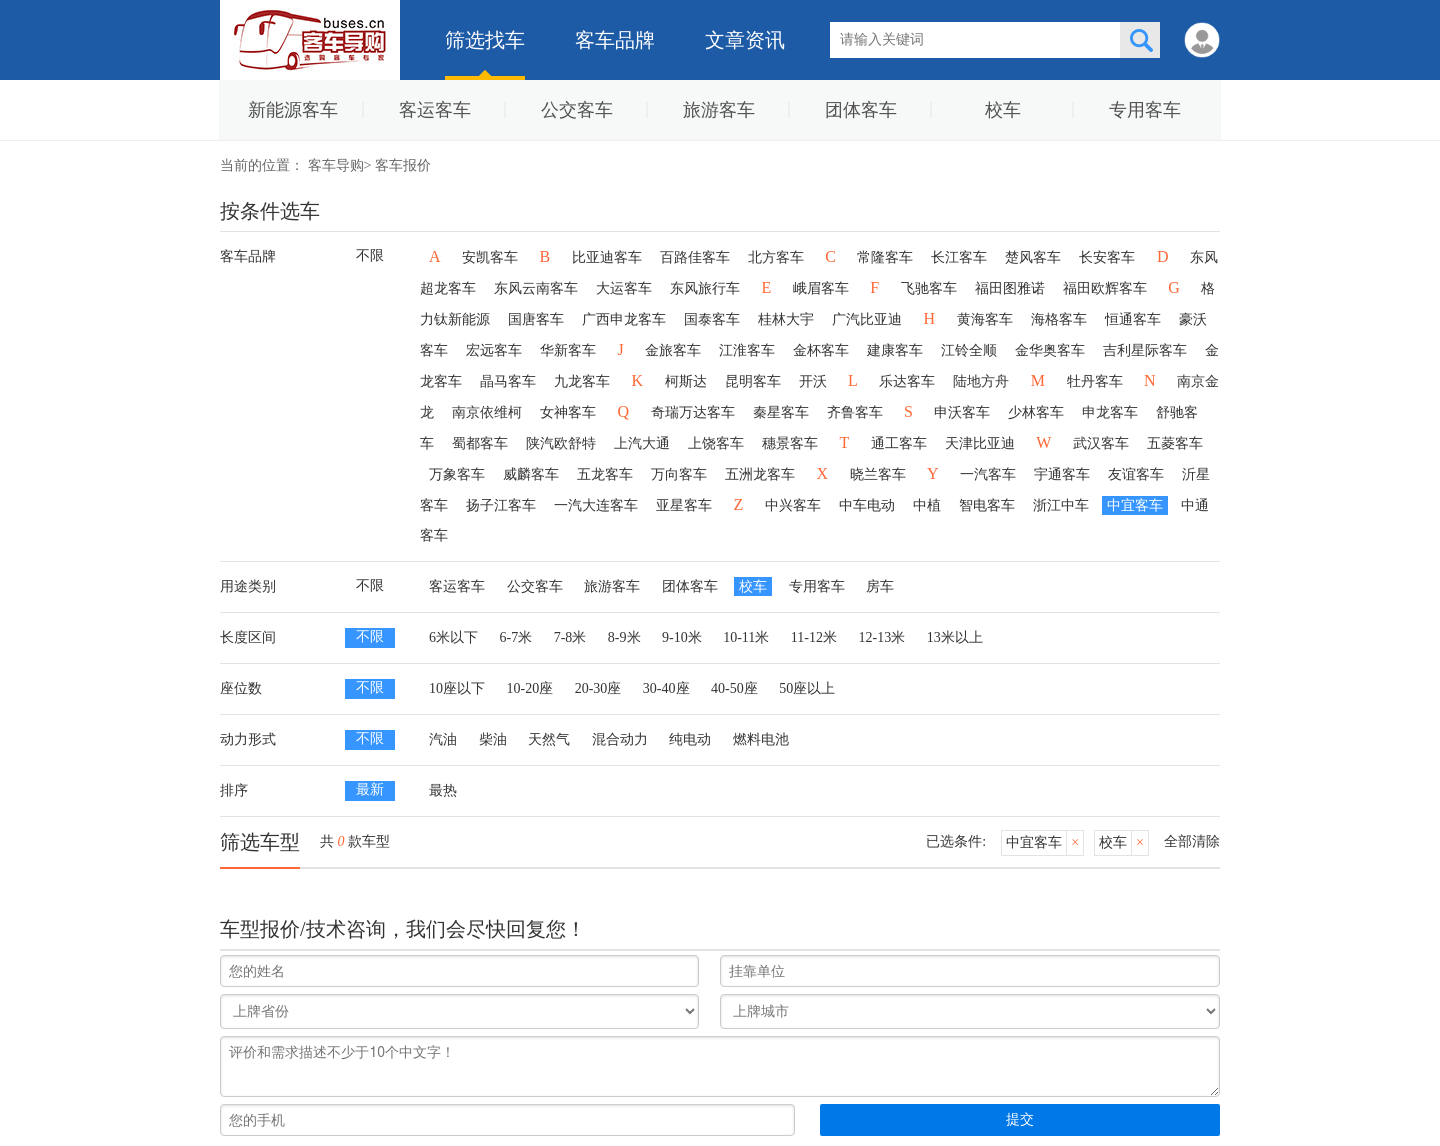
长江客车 (959, 257)
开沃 (813, 381)
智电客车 (987, 505)
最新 (370, 789)
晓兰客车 (878, 474)
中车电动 (867, 505)
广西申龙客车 (624, 319)
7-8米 (570, 637)
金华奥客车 (1050, 350)
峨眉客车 (821, 288)
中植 (927, 505)
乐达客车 (907, 381)
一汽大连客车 (596, 505)
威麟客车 (531, 474)
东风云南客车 (536, 288)
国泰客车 (712, 319)
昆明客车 (753, 381)
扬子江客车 (501, 505)
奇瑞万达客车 (693, 412)
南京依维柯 (487, 412)
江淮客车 (747, 350)
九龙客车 (582, 381)
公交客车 (577, 110)
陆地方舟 (981, 381)
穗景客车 (790, 443)
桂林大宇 (786, 319)
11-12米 (814, 637)
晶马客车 (508, 381)
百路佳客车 (695, 257)
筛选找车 (485, 40)
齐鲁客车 (855, 412)
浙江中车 (1061, 505)
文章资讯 (745, 40)
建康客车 (895, 350)
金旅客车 (673, 350)
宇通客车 (1062, 474)
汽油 (443, 739)
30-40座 (666, 688)
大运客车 (624, 288)
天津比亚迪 (980, 443)
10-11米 (746, 637)
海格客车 (1059, 319)
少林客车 (1036, 412)
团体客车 (861, 110)
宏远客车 (494, 350)
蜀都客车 (480, 443)
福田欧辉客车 (1105, 288)
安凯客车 (490, 257)
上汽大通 (642, 443)
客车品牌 (615, 40)
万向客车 (679, 474)
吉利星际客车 (1145, 350)
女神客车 (568, 412)
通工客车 (899, 443)
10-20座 (530, 688)
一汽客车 (988, 474)
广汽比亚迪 (867, 319)
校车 (1003, 110)
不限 (370, 255)
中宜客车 (1135, 505)
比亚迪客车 (607, 257)
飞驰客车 (929, 288)
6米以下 (453, 637)
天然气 (549, 739)
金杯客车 (821, 350)
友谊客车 (1136, 474)
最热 (443, 790)
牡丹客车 (1095, 381)
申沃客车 (962, 412)
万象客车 (457, 474)
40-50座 (734, 688)
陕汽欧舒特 (561, 443)
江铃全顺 (969, 350)
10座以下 (457, 688)
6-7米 (516, 637)
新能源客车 (293, 110)
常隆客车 (885, 257)
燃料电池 (761, 739)
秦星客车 (781, 412)
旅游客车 (719, 110)
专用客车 (1145, 110)
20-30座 (598, 688)
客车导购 (336, 165)
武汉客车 (1101, 443)
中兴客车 (793, 505)
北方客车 (776, 257)
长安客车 (1107, 257)
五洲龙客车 (760, 474)
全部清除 (1192, 841)
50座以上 (807, 688)
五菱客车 (1175, 443)
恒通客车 (1133, 319)
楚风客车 (1033, 257)
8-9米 (624, 637)
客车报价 (403, 165)
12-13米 (882, 637)
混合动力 (620, 739)
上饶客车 (716, 443)
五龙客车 (605, 474)
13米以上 (955, 637)
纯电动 (690, 739)
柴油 (493, 739)
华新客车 (568, 350)
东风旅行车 (705, 288)
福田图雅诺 (1010, 288)
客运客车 (435, 110)
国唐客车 (536, 319)
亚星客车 (684, 505)
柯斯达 (686, 381)
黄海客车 (985, 319)
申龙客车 (1110, 412)
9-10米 (682, 637)
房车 (880, 586)
